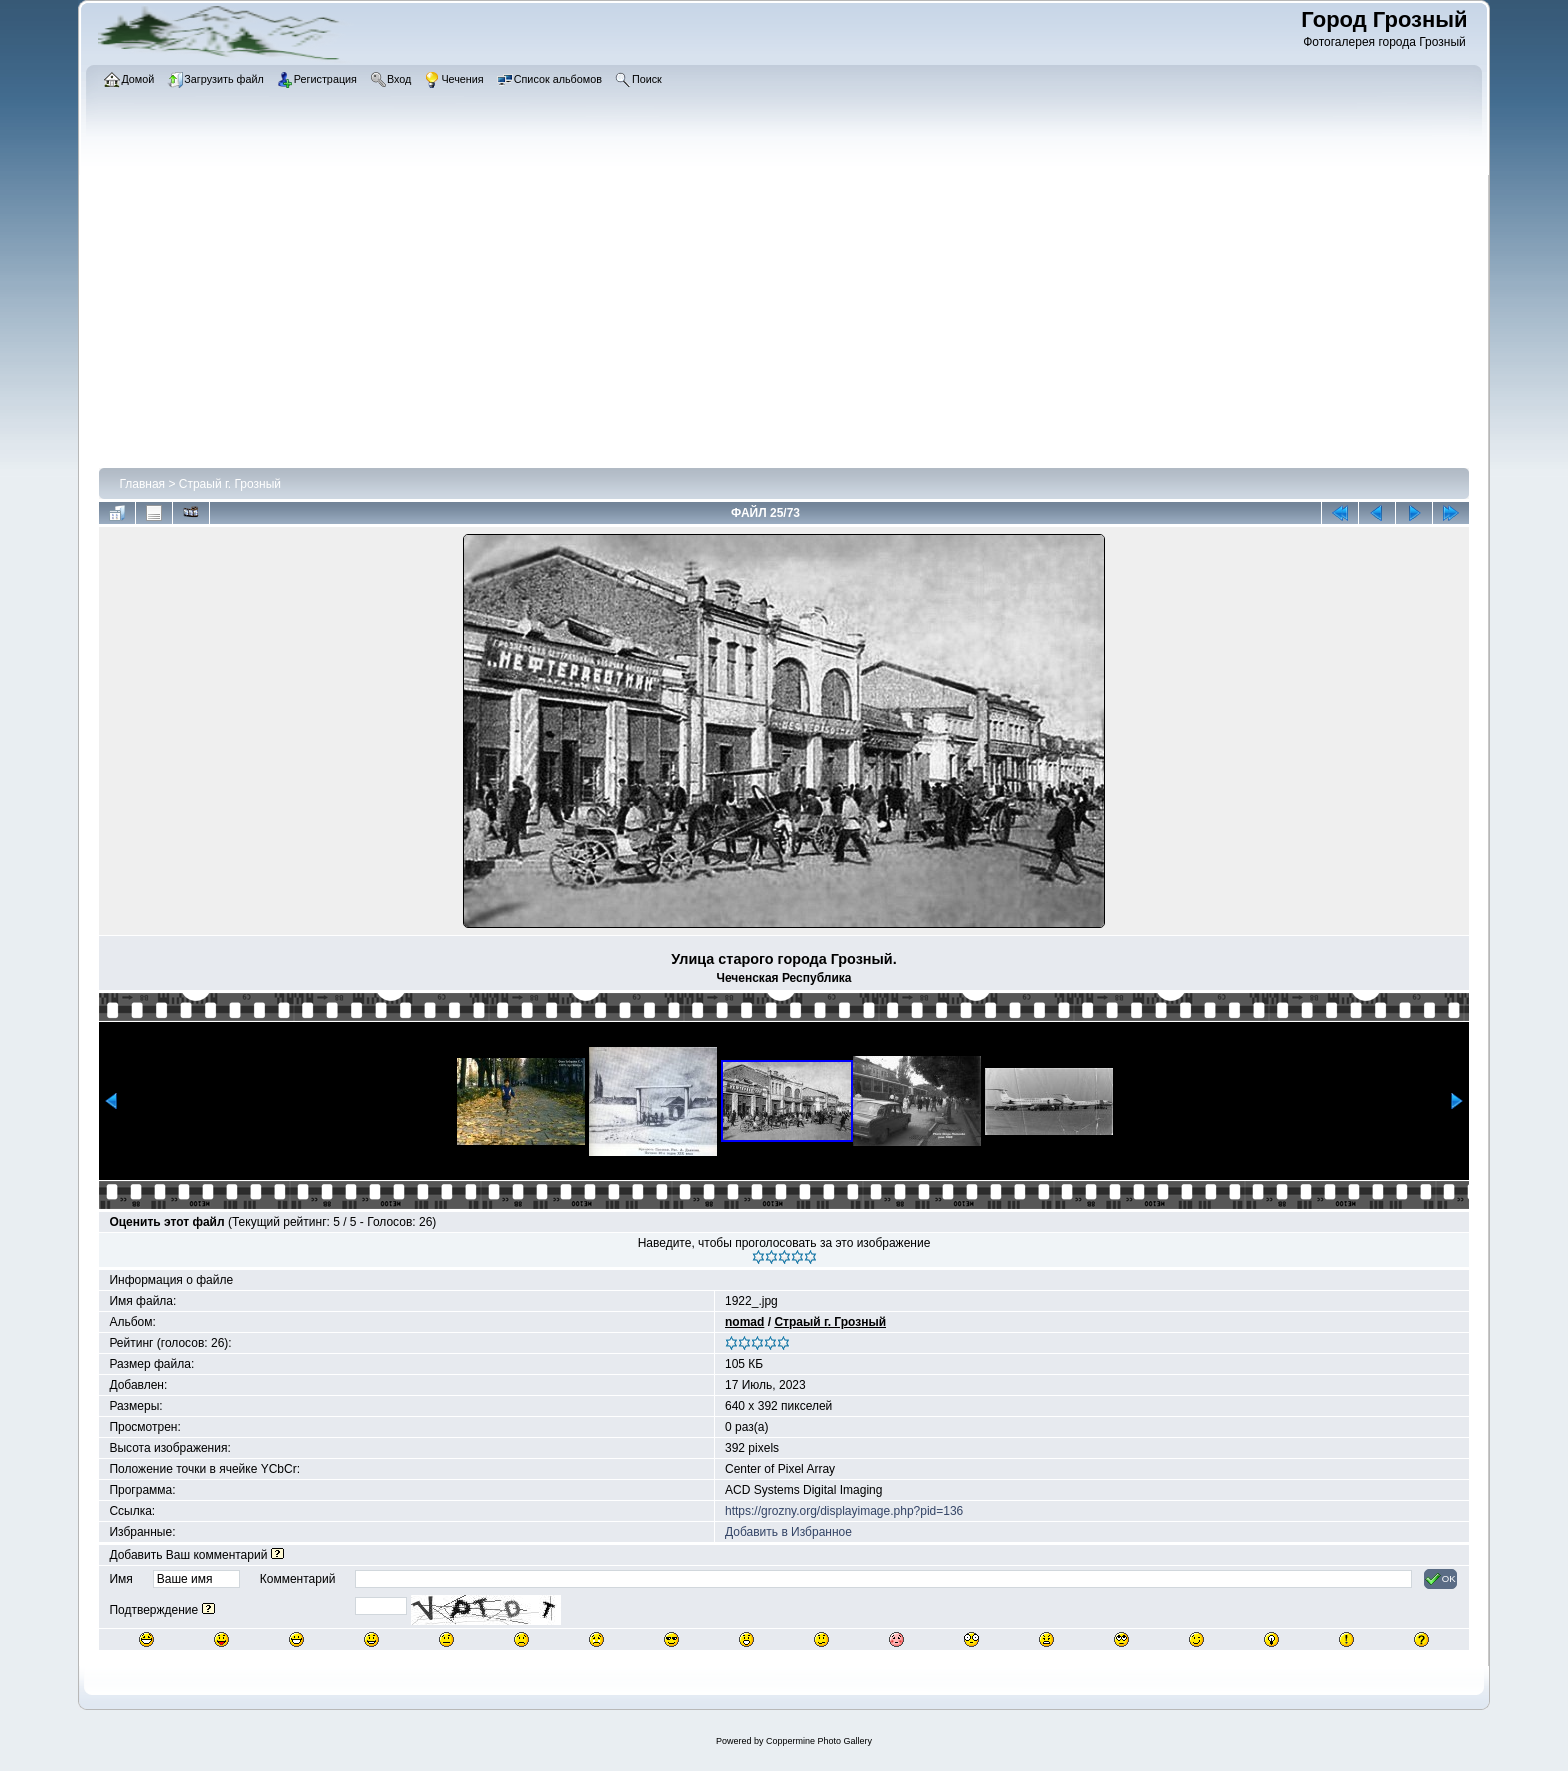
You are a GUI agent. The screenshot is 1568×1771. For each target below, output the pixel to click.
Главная (142, 484)
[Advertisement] (784, 317)
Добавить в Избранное (788, 1532)
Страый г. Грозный (230, 484)
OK (1440, 1579)
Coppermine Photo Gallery (819, 1741)
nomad (744, 1322)
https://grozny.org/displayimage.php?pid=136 (844, 1511)
